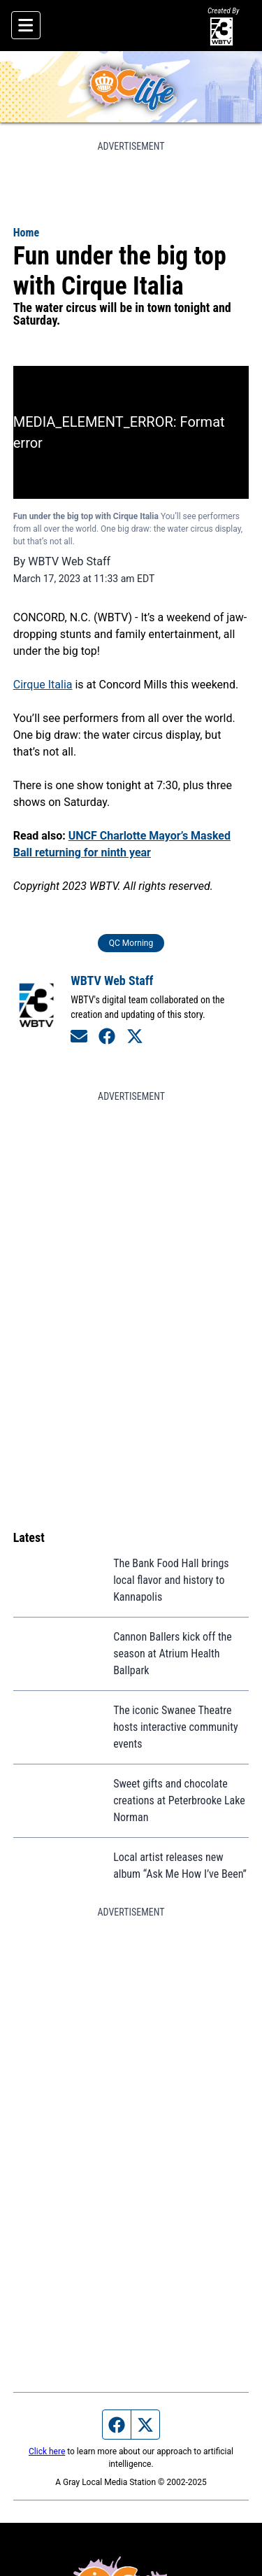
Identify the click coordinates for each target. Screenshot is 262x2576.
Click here (47, 2451)
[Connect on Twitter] (134, 1036)
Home (26, 232)
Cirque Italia (43, 684)
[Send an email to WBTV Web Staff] (79, 1036)
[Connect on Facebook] (107, 1036)
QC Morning (131, 943)
